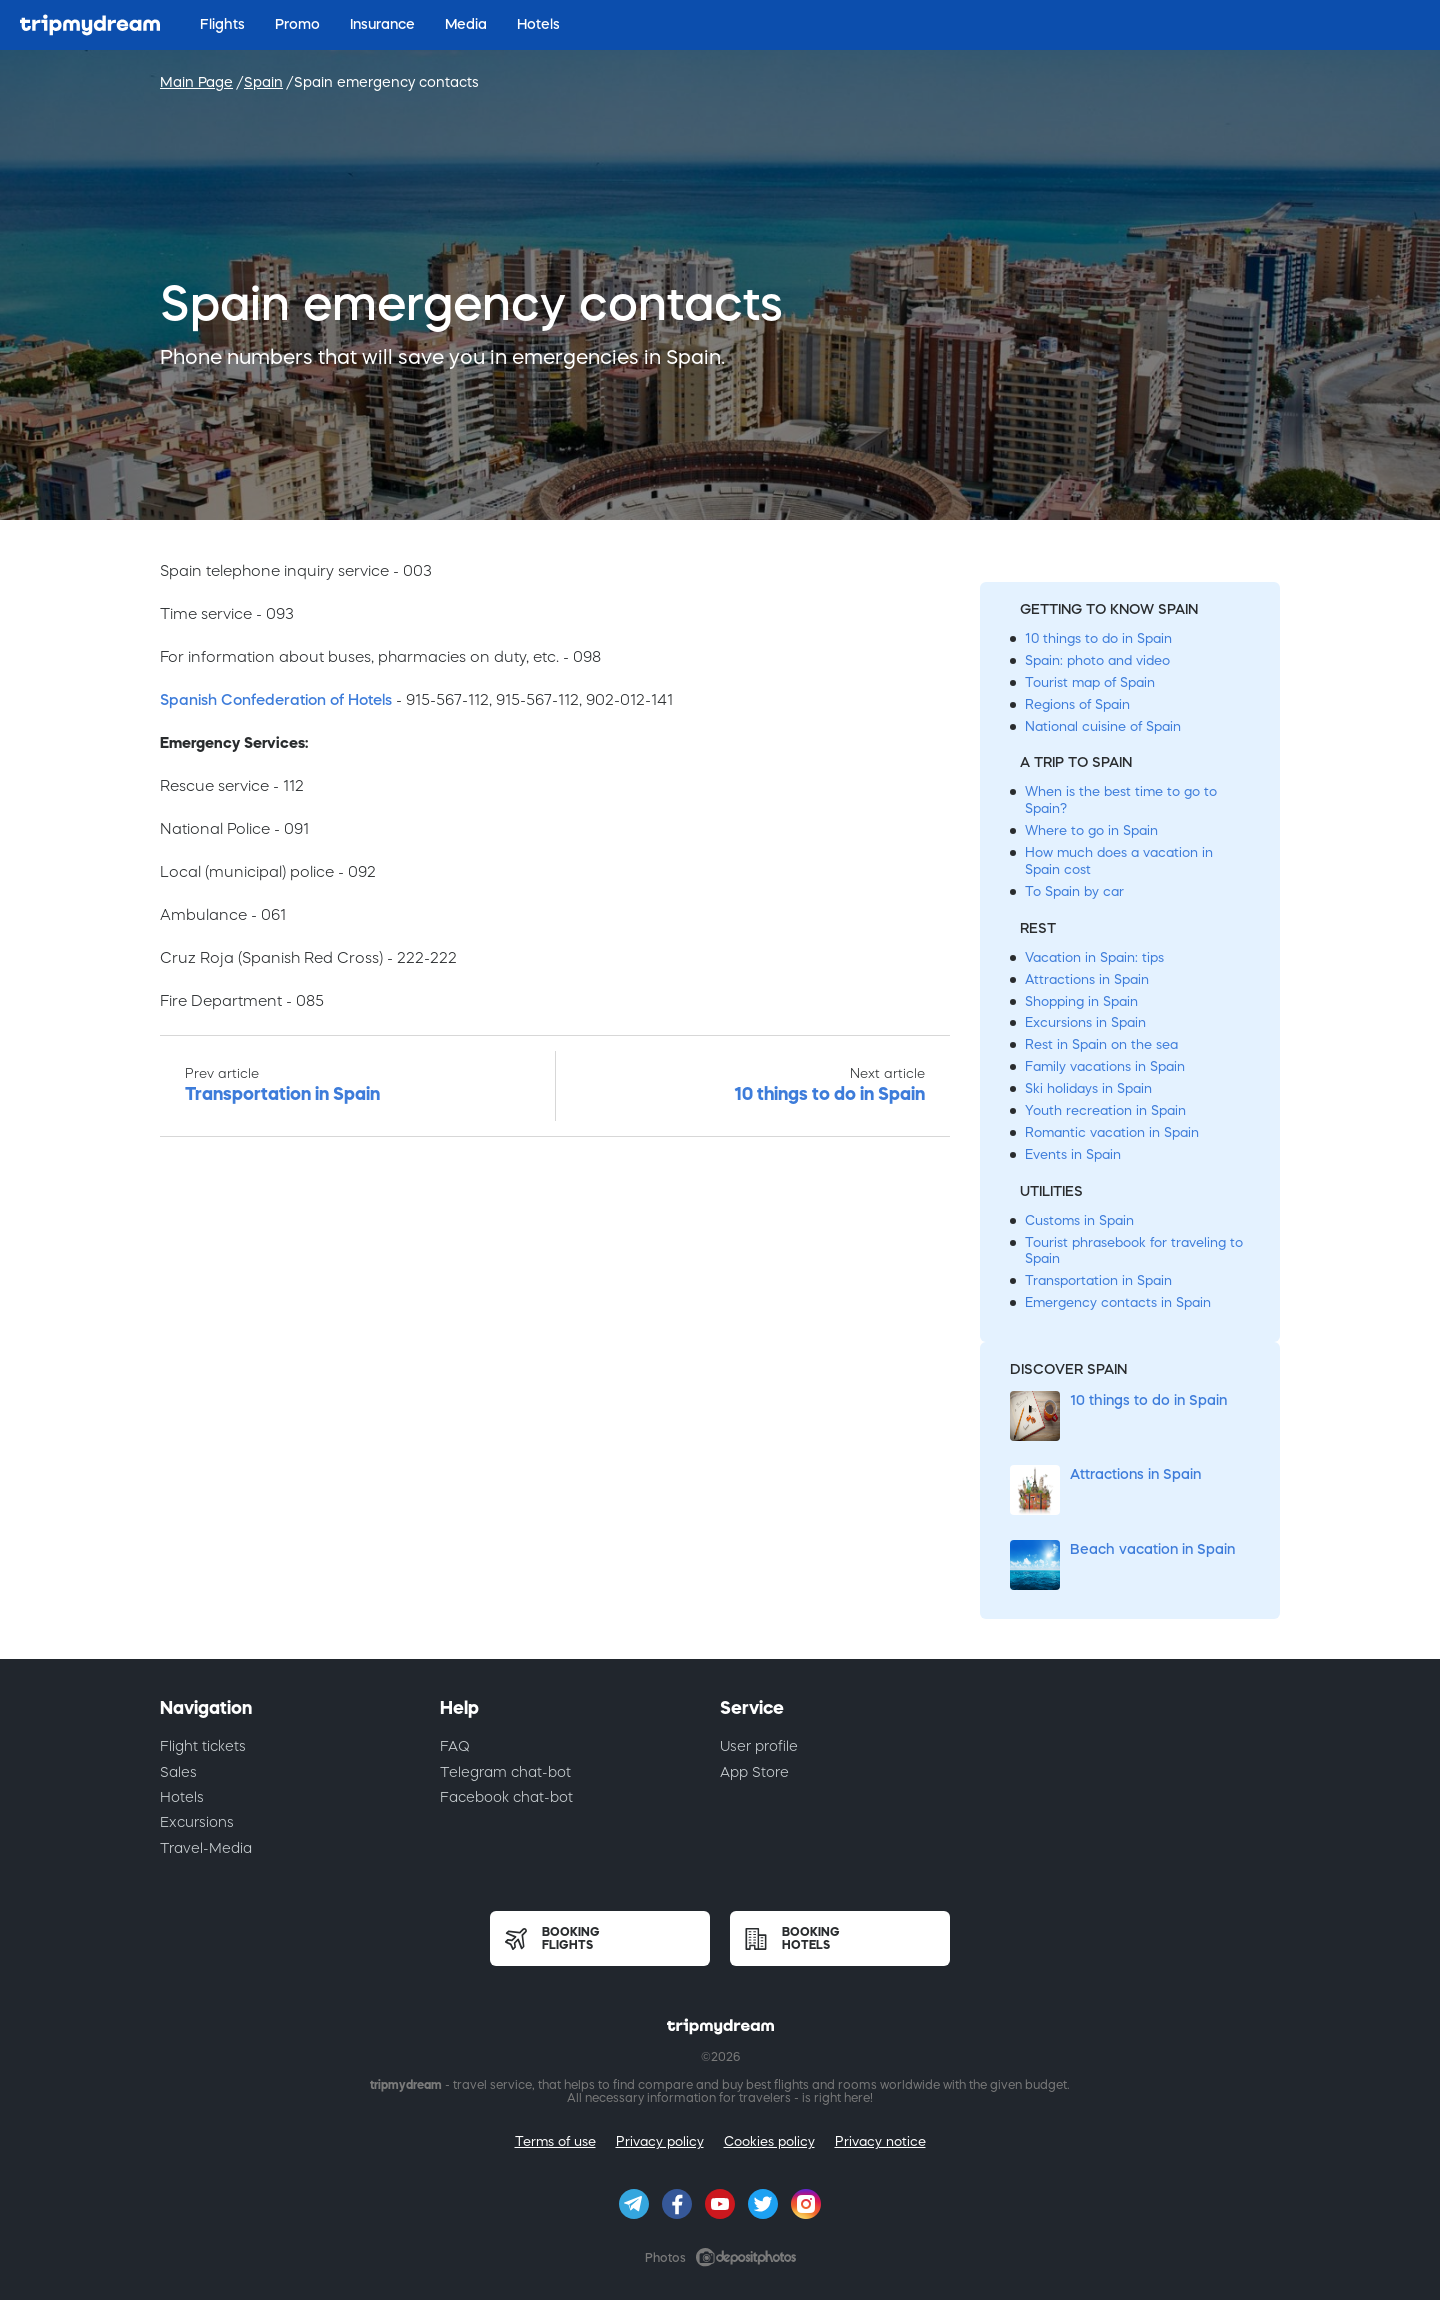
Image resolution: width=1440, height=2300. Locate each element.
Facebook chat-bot (506, 1797)
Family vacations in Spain (1105, 1066)
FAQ (455, 1746)
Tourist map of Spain (1090, 682)
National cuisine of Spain (1103, 726)
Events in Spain (1073, 1154)
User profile (759, 1746)
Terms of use (555, 2141)
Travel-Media (206, 1848)
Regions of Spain (1077, 704)
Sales (178, 1772)
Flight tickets (203, 1746)
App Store (754, 1772)
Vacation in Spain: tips (1094, 957)
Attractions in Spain (1087, 979)
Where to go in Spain (1091, 830)
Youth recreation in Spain (1105, 1110)
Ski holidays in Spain (1088, 1088)
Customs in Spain (1079, 1220)
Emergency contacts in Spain (1118, 1302)
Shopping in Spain (1081, 1001)
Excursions (197, 1822)
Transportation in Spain (1098, 1280)
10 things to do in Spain (1098, 638)
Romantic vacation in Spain (1112, 1132)
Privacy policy (660, 2141)
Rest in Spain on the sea (1101, 1044)
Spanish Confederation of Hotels (276, 699)
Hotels (182, 1797)
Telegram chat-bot (505, 1772)
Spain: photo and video (1097, 660)
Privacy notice (880, 2141)
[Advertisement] (555, 1404)
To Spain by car (1074, 891)
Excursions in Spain (1085, 1022)
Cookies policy (769, 2141)
